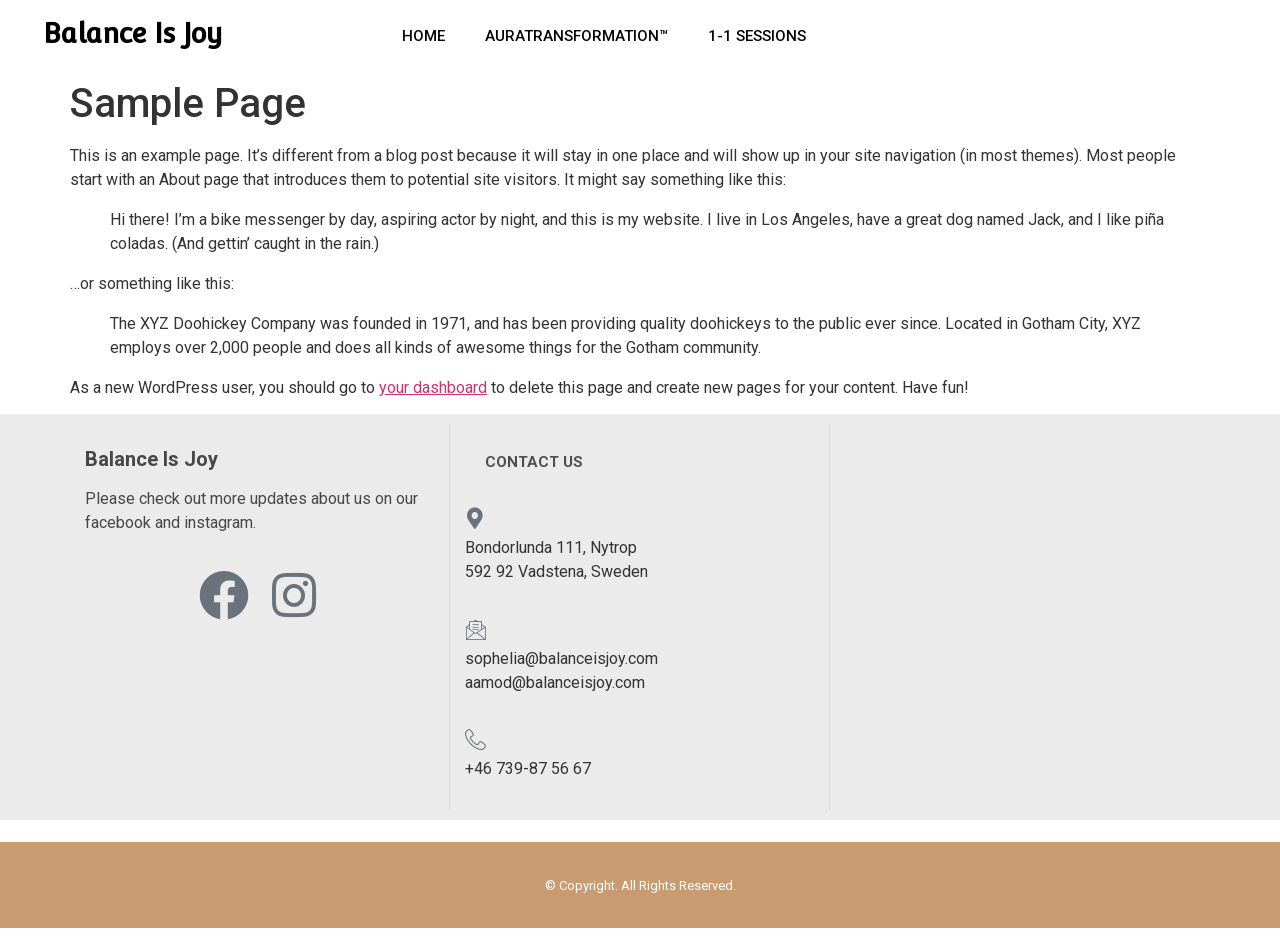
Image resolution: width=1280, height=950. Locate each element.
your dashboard (433, 387)
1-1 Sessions (757, 36)
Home (423, 36)
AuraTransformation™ (576, 36)
